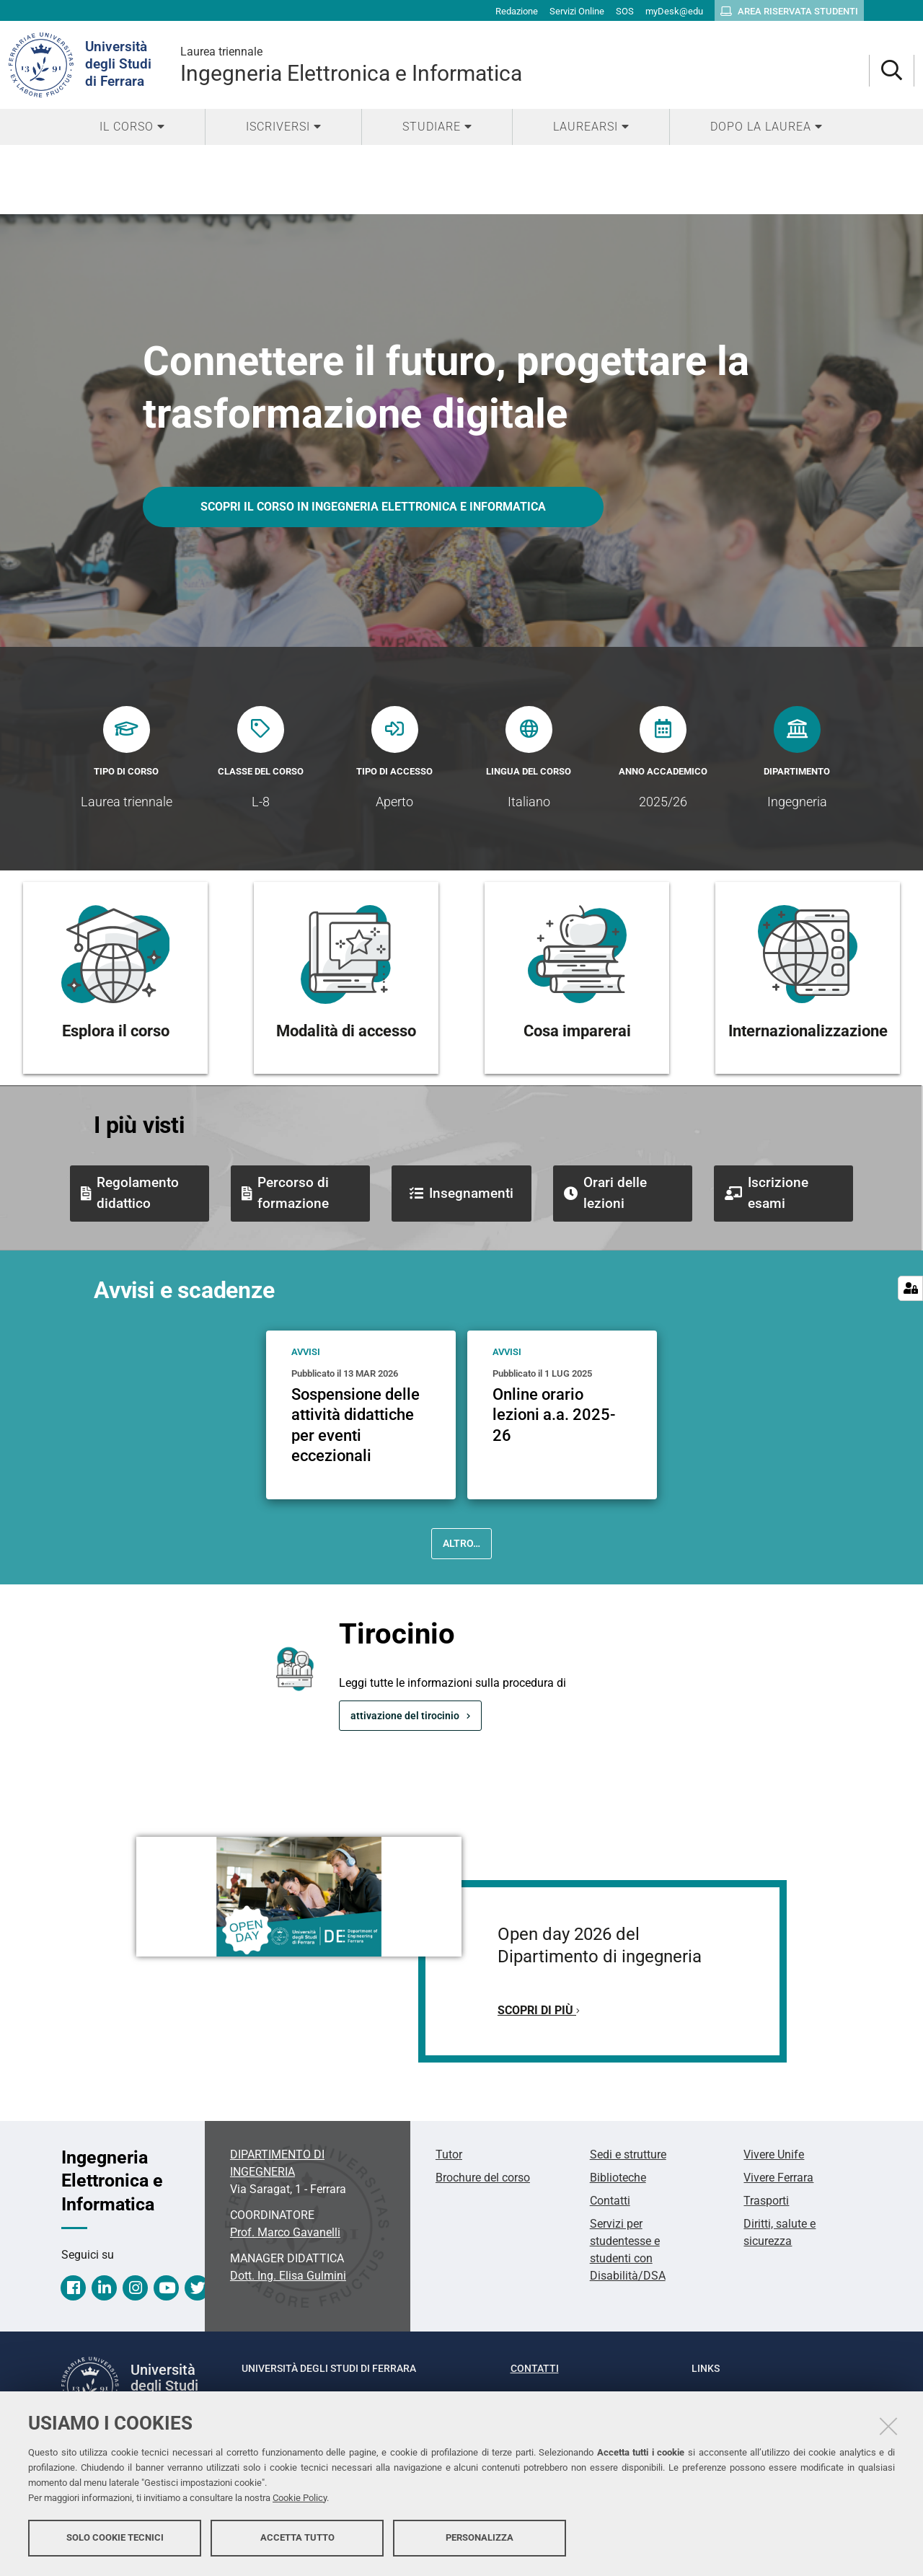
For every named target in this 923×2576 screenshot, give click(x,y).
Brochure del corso (483, 2177)
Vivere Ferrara (778, 2177)
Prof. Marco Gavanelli (285, 2232)
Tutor (449, 2154)
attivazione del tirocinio (404, 1715)
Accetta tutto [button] (297, 2538)
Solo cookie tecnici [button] (115, 2538)
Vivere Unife (773, 2154)
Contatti (610, 2200)
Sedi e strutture (628, 2154)
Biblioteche (618, 2177)
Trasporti (766, 2200)
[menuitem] (132, 127)
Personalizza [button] (479, 2538)
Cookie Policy (300, 2498)
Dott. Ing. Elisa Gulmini (288, 2275)
